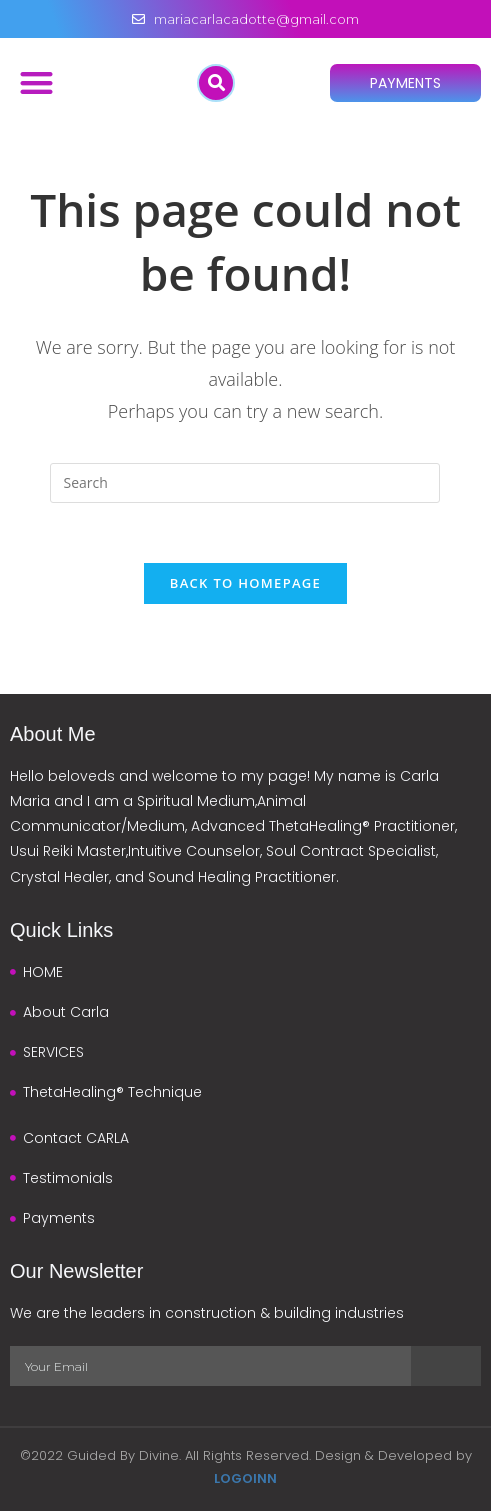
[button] (36, 82)
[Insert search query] (245, 483)
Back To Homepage (245, 583)
